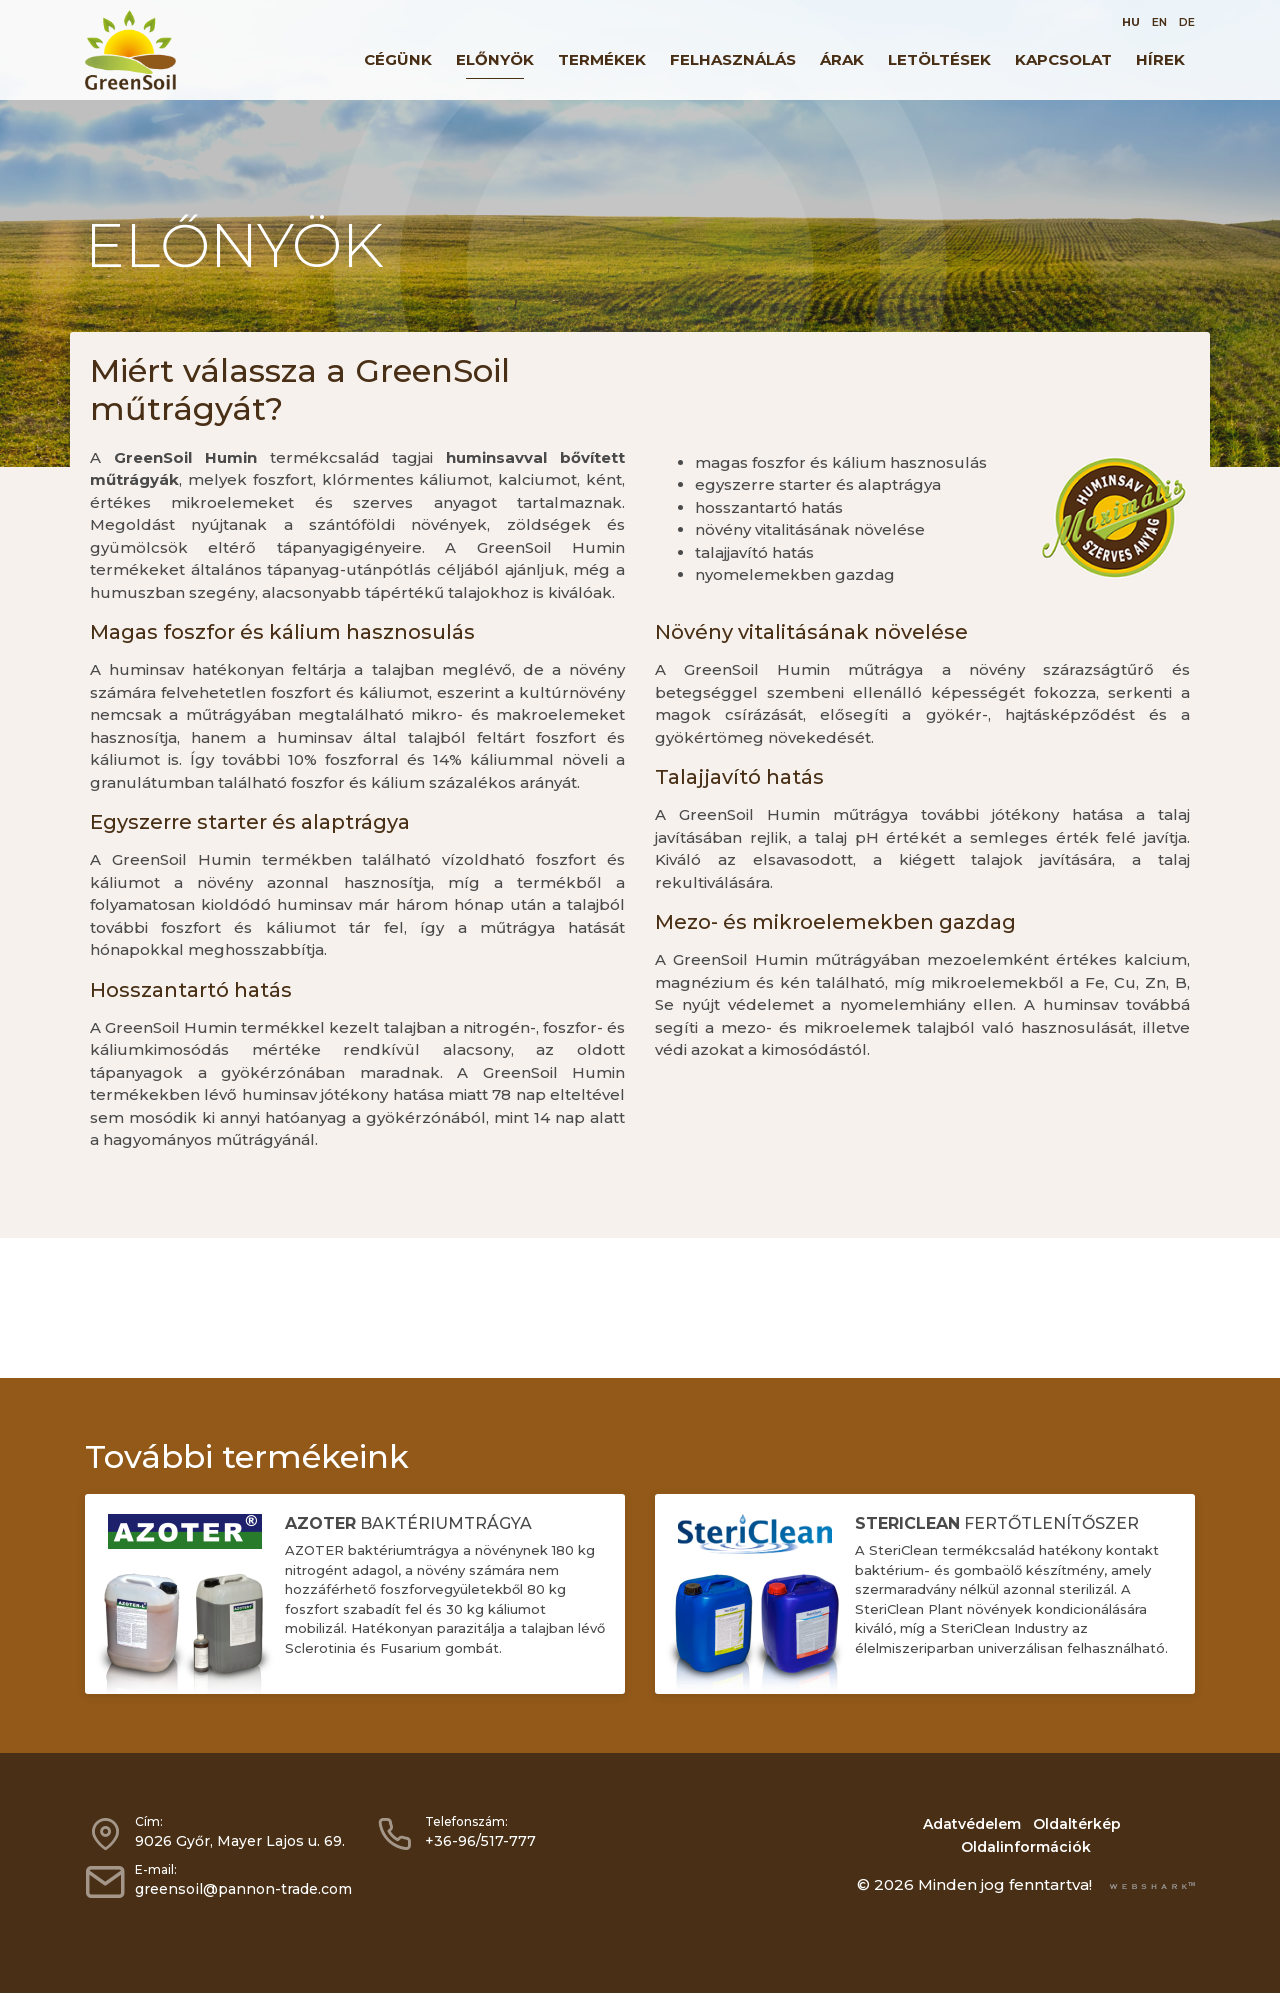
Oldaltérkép (1077, 1824)
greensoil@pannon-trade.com (243, 1889)
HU (1131, 22)
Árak (842, 59)
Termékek (602, 59)
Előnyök (495, 59)
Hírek (1160, 59)
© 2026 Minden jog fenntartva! (974, 1884)
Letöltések (939, 59)
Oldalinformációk (1026, 1847)
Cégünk (398, 59)
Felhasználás (733, 59)
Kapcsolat (1063, 59)
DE (1187, 22)
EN (1159, 22)
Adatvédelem (972, 1824)
